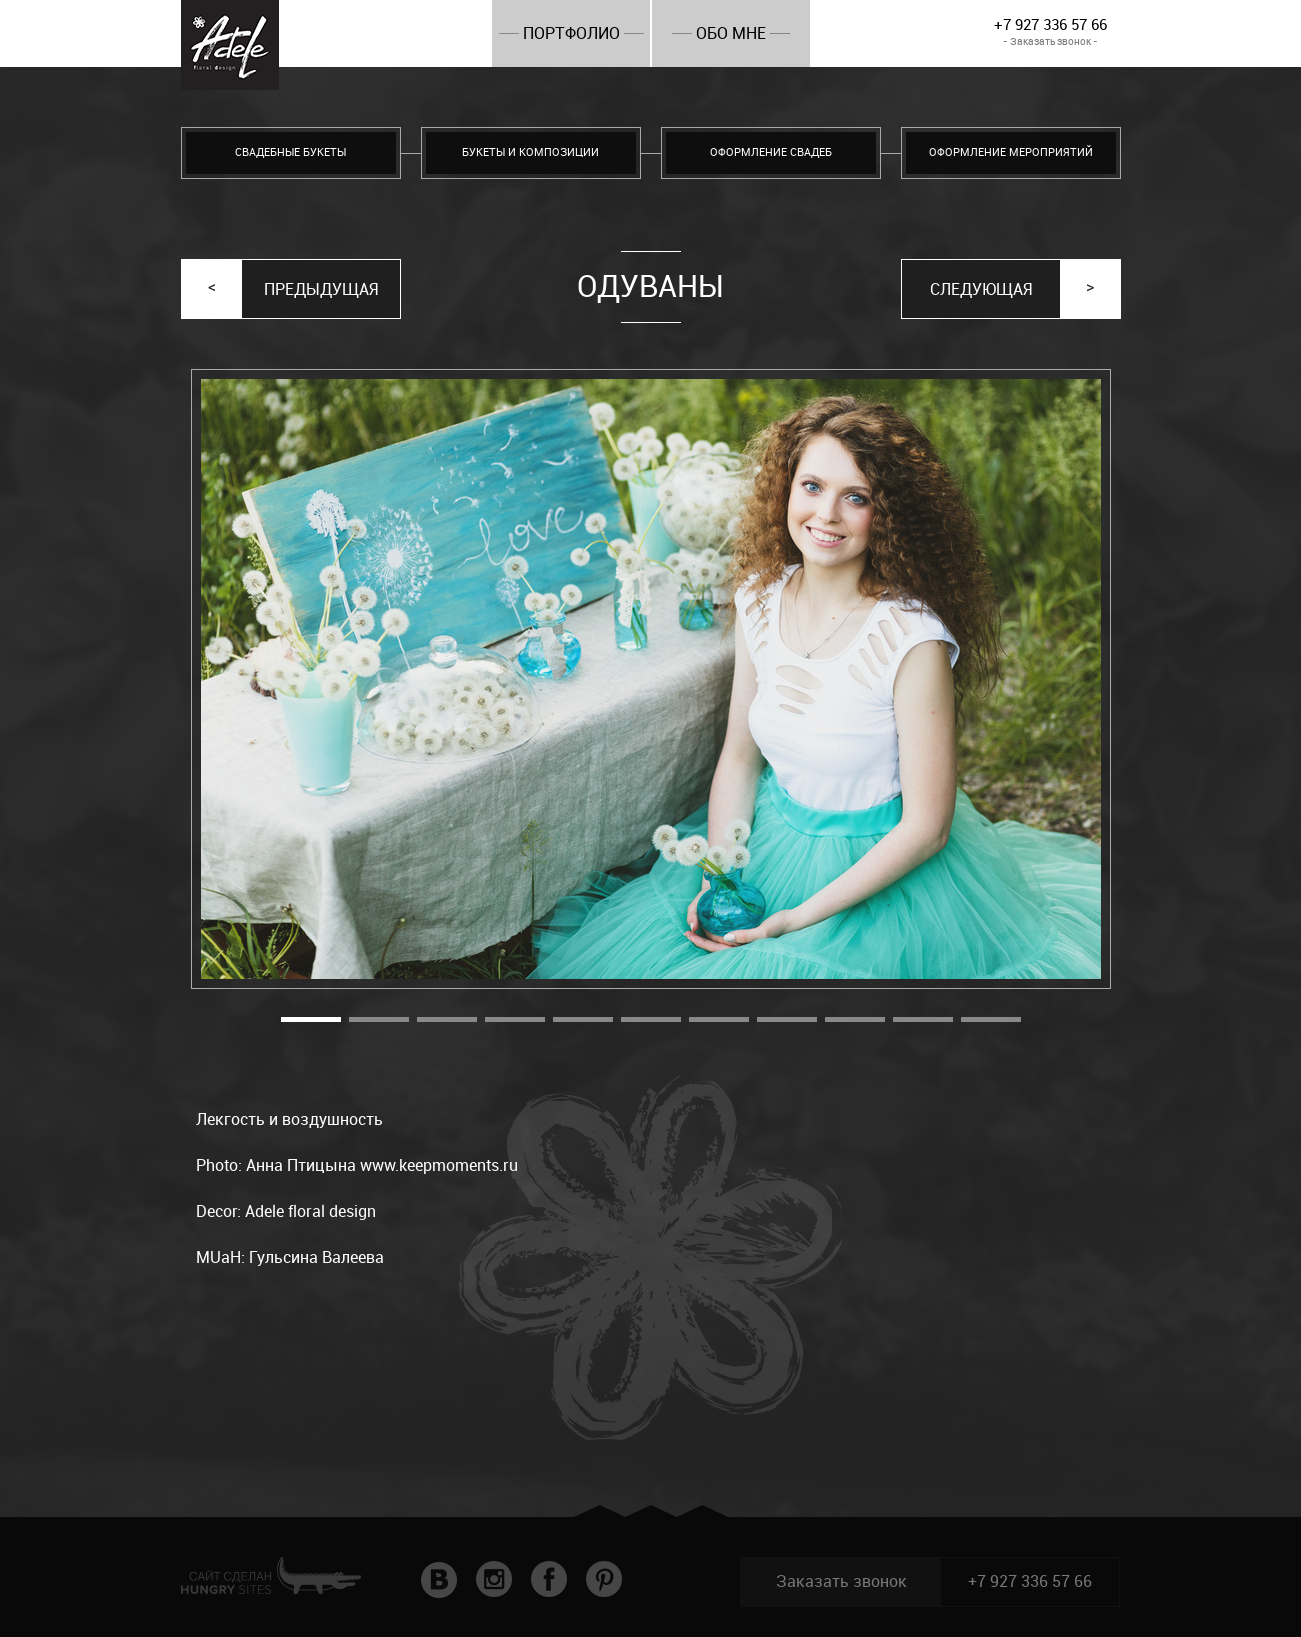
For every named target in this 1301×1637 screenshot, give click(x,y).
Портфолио (571, 33)
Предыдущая (321, 289)
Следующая (981, 289)
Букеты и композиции (530, 152)
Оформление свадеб (771, 152)
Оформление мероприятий (1011, 152)
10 (923, 1019)
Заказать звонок (841, 1581)
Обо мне (731, 33)
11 (991, 1019)
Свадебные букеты (290, 152)
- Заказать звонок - (1050, 41)
